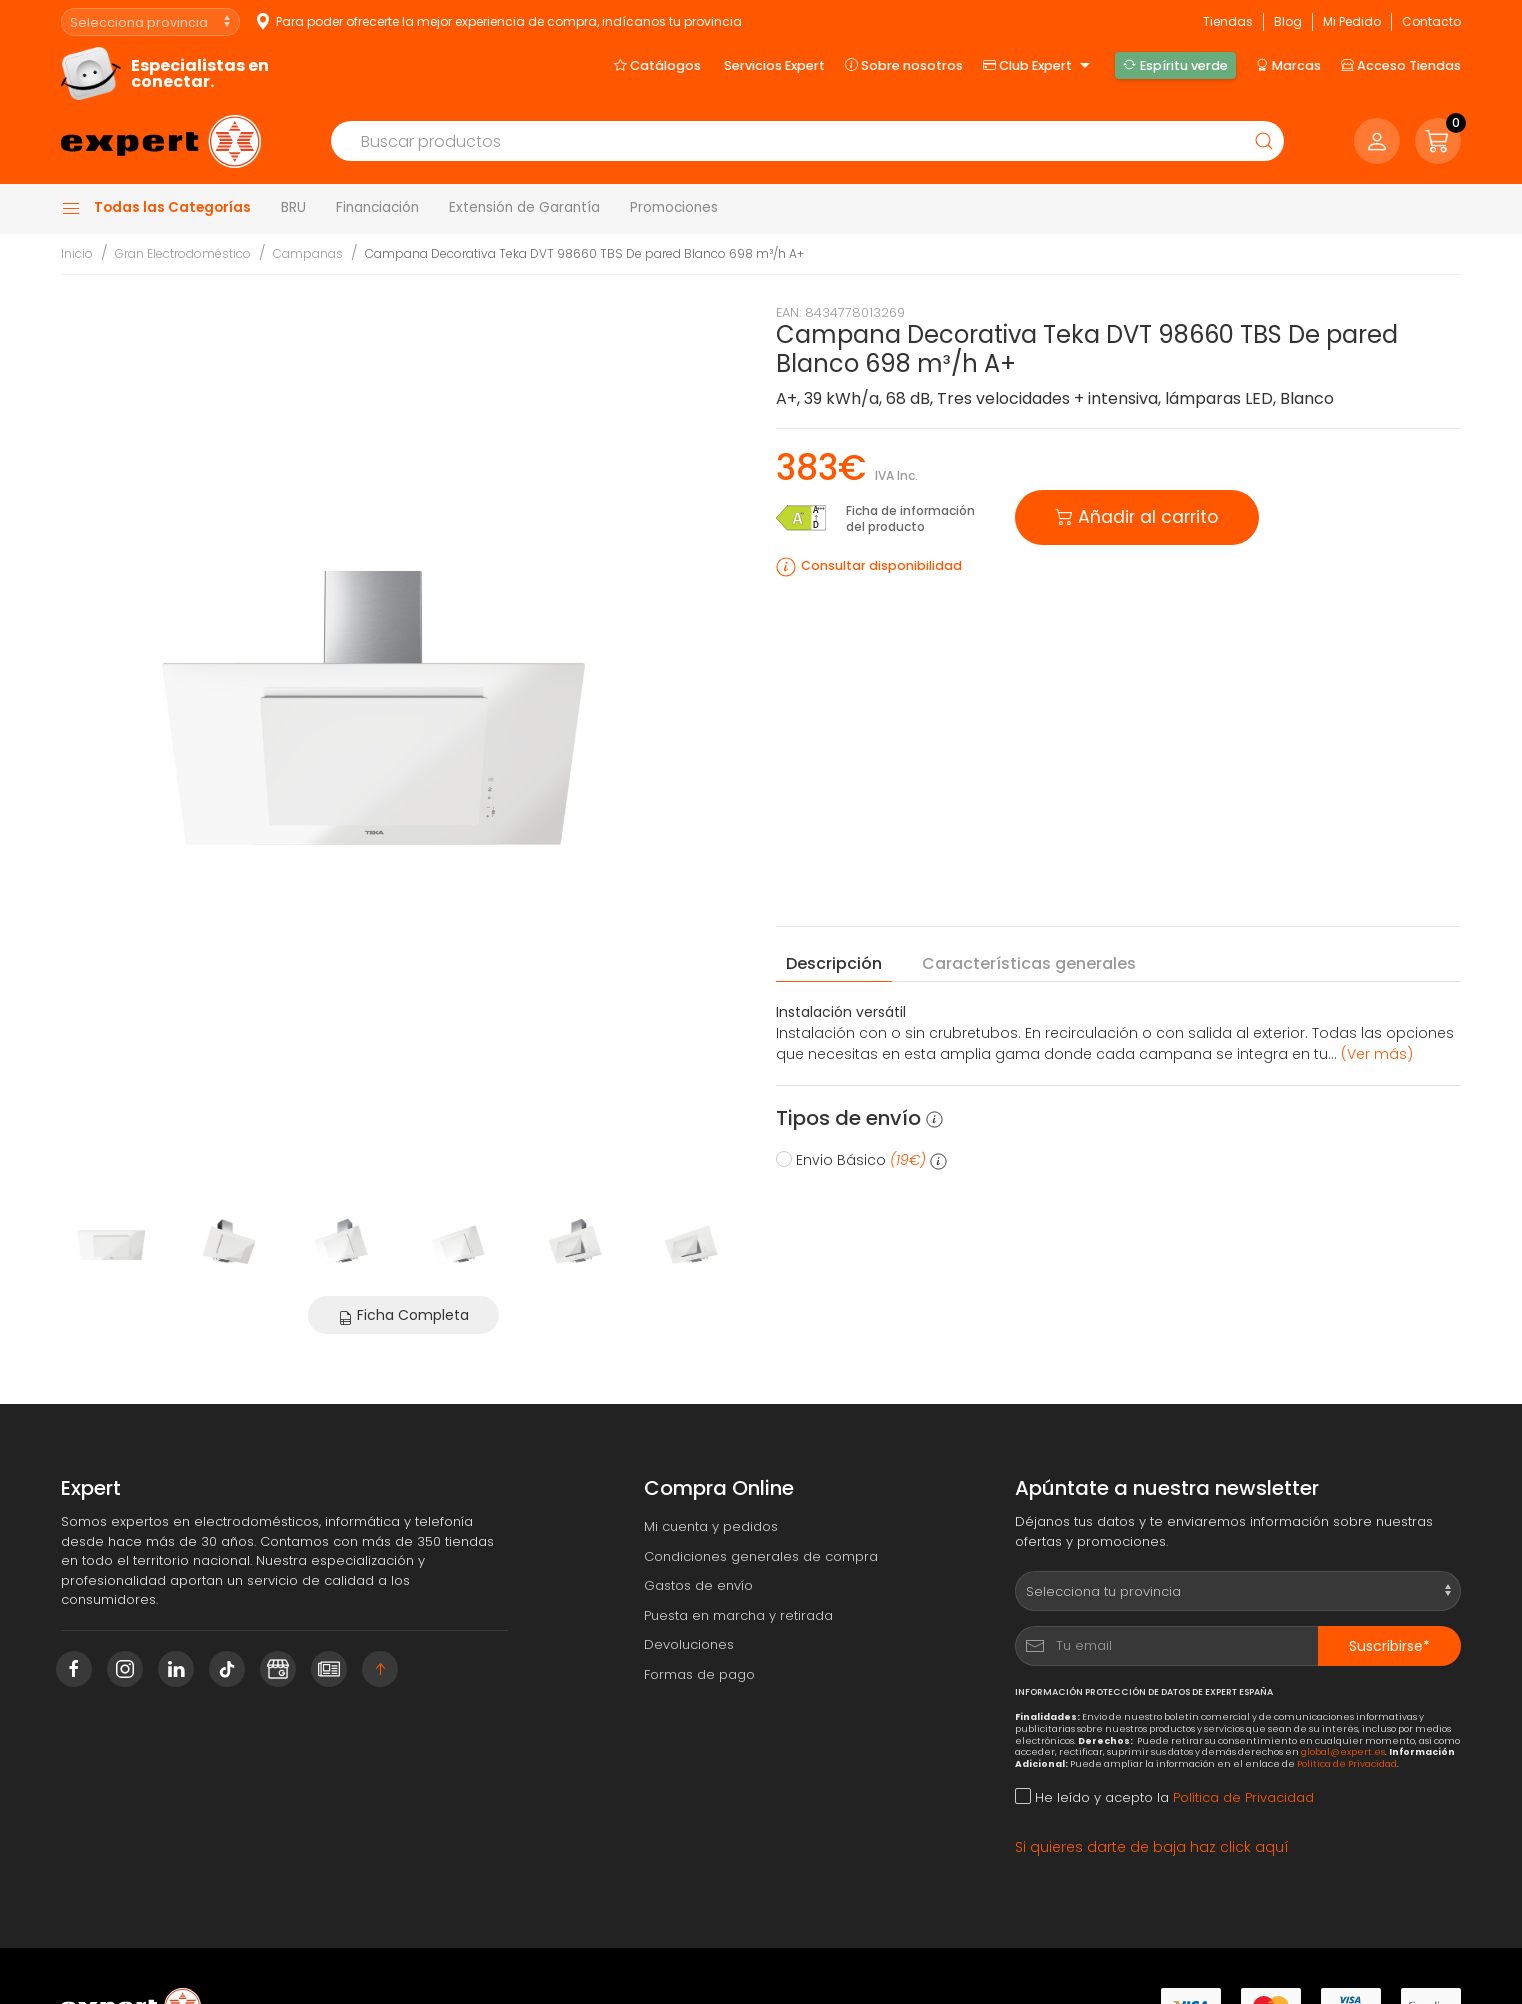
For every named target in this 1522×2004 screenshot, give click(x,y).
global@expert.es (1343, 1751)
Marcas (1288, 65)
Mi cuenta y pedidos (711, 1526)
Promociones (674, 207)
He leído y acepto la (1164, 1797)
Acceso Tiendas (1401, 65)
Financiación (377, 207)
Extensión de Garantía (524, 207)
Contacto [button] (1431, 21)
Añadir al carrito (1137, 515)
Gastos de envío (698, 1585)
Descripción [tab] (834, 963)
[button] (1438, 141)
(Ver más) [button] (1377, 1054)
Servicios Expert (774, 65)
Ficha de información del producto (910, 518)
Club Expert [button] (1039, 66)
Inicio (77, 253)
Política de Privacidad (1347, 1763)
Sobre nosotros (904, 65)
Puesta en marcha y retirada (738, 1615)
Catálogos (657, 65)
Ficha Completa (403, 1315)
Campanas (308, 253)
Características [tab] (1029, 964)
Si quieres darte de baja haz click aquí (1152, 1847)
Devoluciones (689, 1644)
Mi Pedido (1352, 21)
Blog (1288, 21)
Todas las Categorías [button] (156, 208)
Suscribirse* (1389, 1646)
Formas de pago (699, 1674)
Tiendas (1228, 21)
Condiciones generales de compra (761, 1556)
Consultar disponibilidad (881, 565)
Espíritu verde (1175, 65)
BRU (293, 207)
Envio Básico (861, 1160)
